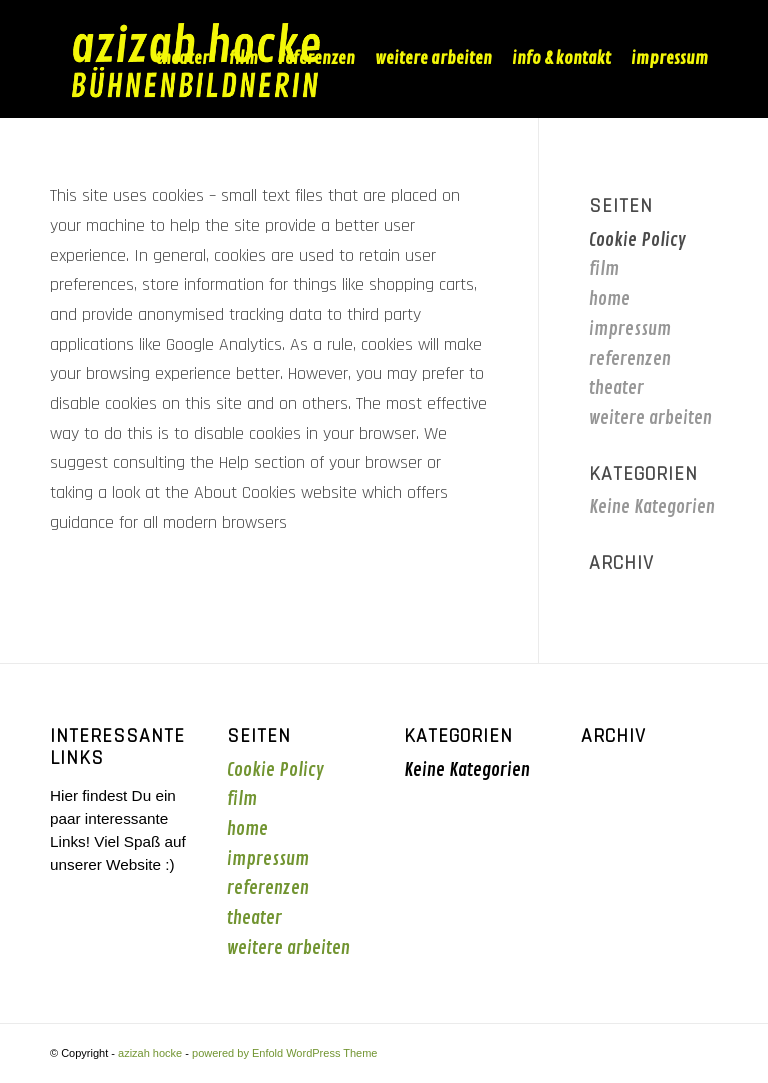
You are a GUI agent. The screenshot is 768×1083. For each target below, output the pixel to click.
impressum (630, 329)
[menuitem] (182, 59)
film (604, 269)
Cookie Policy (637, 240)
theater (616, 388)
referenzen (630, 359)
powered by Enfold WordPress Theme (284, 1053)
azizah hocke (150, 1053)
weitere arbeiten (650, 418)
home (609, 299)
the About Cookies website (261, 492)
